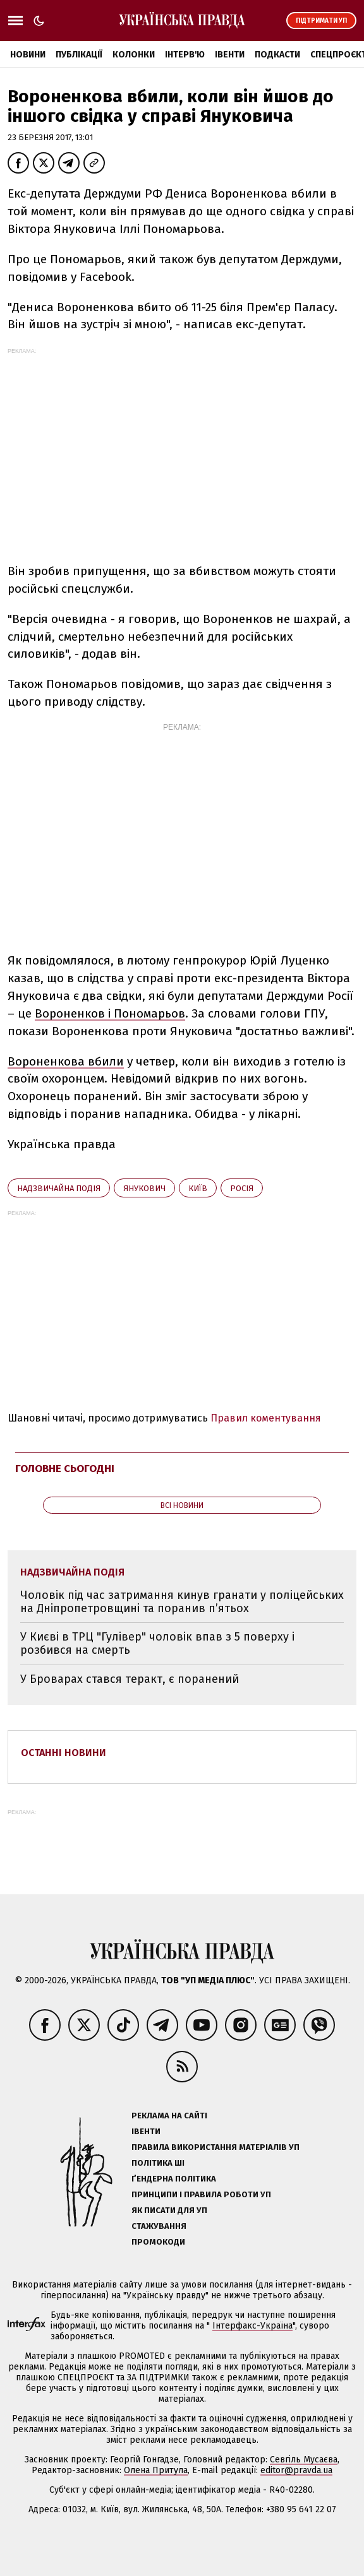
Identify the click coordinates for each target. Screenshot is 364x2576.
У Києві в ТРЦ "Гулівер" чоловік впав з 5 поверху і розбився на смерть (157, 1643)
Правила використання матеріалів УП (215, 2147)
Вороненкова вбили (66, 1061)
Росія (241, 1188)
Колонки (133, 54)
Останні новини (63, 1753)
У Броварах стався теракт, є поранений (129, 1679)
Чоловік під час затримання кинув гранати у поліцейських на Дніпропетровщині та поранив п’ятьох (182, 1601)
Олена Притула (156, 2470)
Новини (28, 54)
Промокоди (158, 2242)
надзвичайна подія (58, 1188)
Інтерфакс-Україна (252, 2325)
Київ (197, 1188)
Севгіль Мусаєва (303, 2459)
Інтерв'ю (185, 54)
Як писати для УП (169, 2210)
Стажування (158, 2226)
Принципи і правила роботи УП (201, 2194)
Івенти (230, 54)
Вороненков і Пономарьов (110, 1013)
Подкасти (277, 54)
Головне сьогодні (64, 1468)
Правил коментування (265, 1418)
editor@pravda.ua (296, 2470)
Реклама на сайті (169, 2115)
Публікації (79, 54)
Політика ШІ (158, 2163)
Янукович (144, 1188)
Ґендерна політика (173, 2178)
